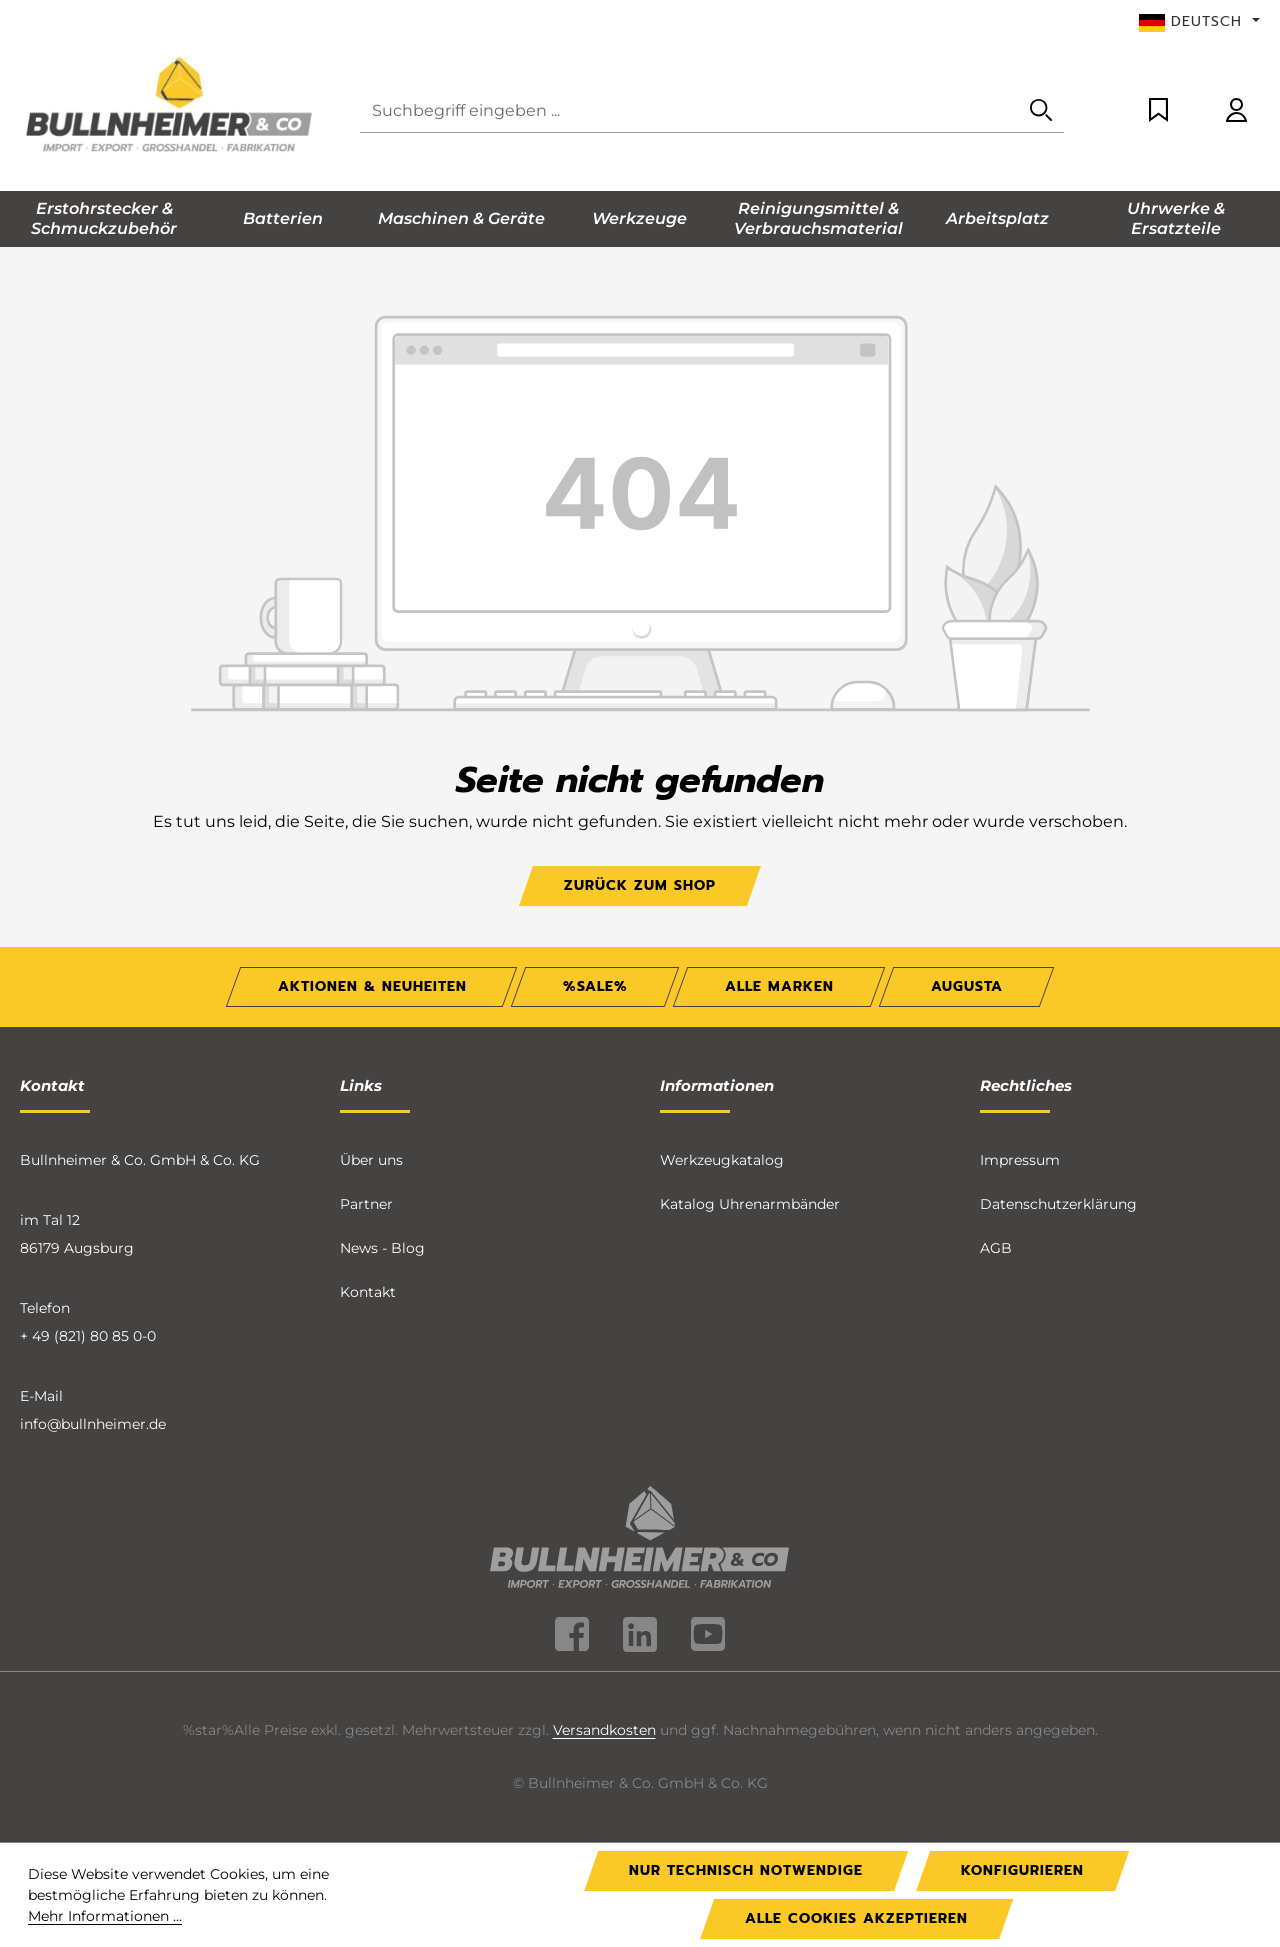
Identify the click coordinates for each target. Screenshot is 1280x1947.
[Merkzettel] (1158, 111)
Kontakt (368, 1292)
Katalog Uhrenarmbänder (750, 1204)
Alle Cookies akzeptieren (856, 1918)
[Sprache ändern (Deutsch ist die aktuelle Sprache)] (1199, 22)
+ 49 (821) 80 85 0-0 (88, 1336)
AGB (996, 1248)
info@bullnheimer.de (93, 1424)
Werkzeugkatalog (722, 1160)
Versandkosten (604, 1730)
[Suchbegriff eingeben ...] (689, 111)
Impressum (1020, 1160)
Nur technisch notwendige (746, 1870)
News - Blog (382, 1248)
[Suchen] (1041, 111)
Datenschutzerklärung (1058, 1204)
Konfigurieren (1022, 1870)
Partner (366, 1204)
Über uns (371, 1160)
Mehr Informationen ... (105, 1916)
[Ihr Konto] (1236, 111)
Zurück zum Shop (640, 885)
